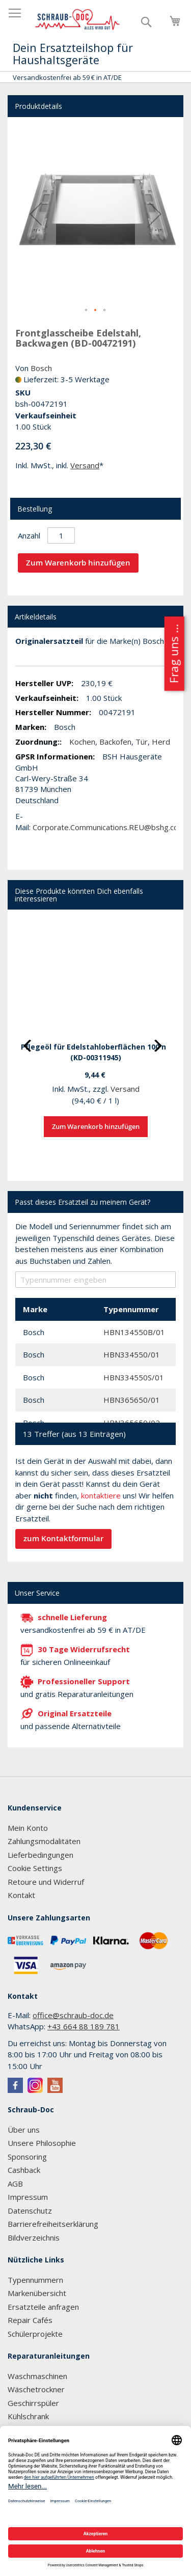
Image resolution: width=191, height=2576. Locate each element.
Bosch (41, 368)
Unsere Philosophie (42, 2143)
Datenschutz (30, 2210)
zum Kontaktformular (63, 1538)
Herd (161, 742)
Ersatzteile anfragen (43, 2307)
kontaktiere (101, 1495)
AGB (15, 2183)
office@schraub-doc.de (73, 2015)
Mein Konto (28, 1828)
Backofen (115, 742)
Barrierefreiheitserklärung (53, 2224)
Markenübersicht (37, 2293)
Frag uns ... (173, 654)
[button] (35, 214)
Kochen (82, 742)
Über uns (24, 2130)
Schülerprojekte (35, 2334)
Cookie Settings (35, 1868)
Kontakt (21, 1895)
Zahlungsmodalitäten (44, 1841)
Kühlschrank (28, 2416)
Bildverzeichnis (34, 2237)
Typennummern (35, 2280)
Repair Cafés (30, 2320)
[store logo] (78, 19)
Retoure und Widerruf (46, 1882)
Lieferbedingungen (40, 1855)
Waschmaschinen (37, 2376)
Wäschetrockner (36, 2389)
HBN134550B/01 (134, 1332)
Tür (141, 742)
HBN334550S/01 (133, 1377)
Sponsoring (27, 2157)
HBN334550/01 (131, 1354)
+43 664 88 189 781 (83, 2026)
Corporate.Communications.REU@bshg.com (109, 827)
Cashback (24, 2170)
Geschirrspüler (33, 2403)
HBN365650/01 (131, 1400)
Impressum (28, 2197)
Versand (84, 465)
